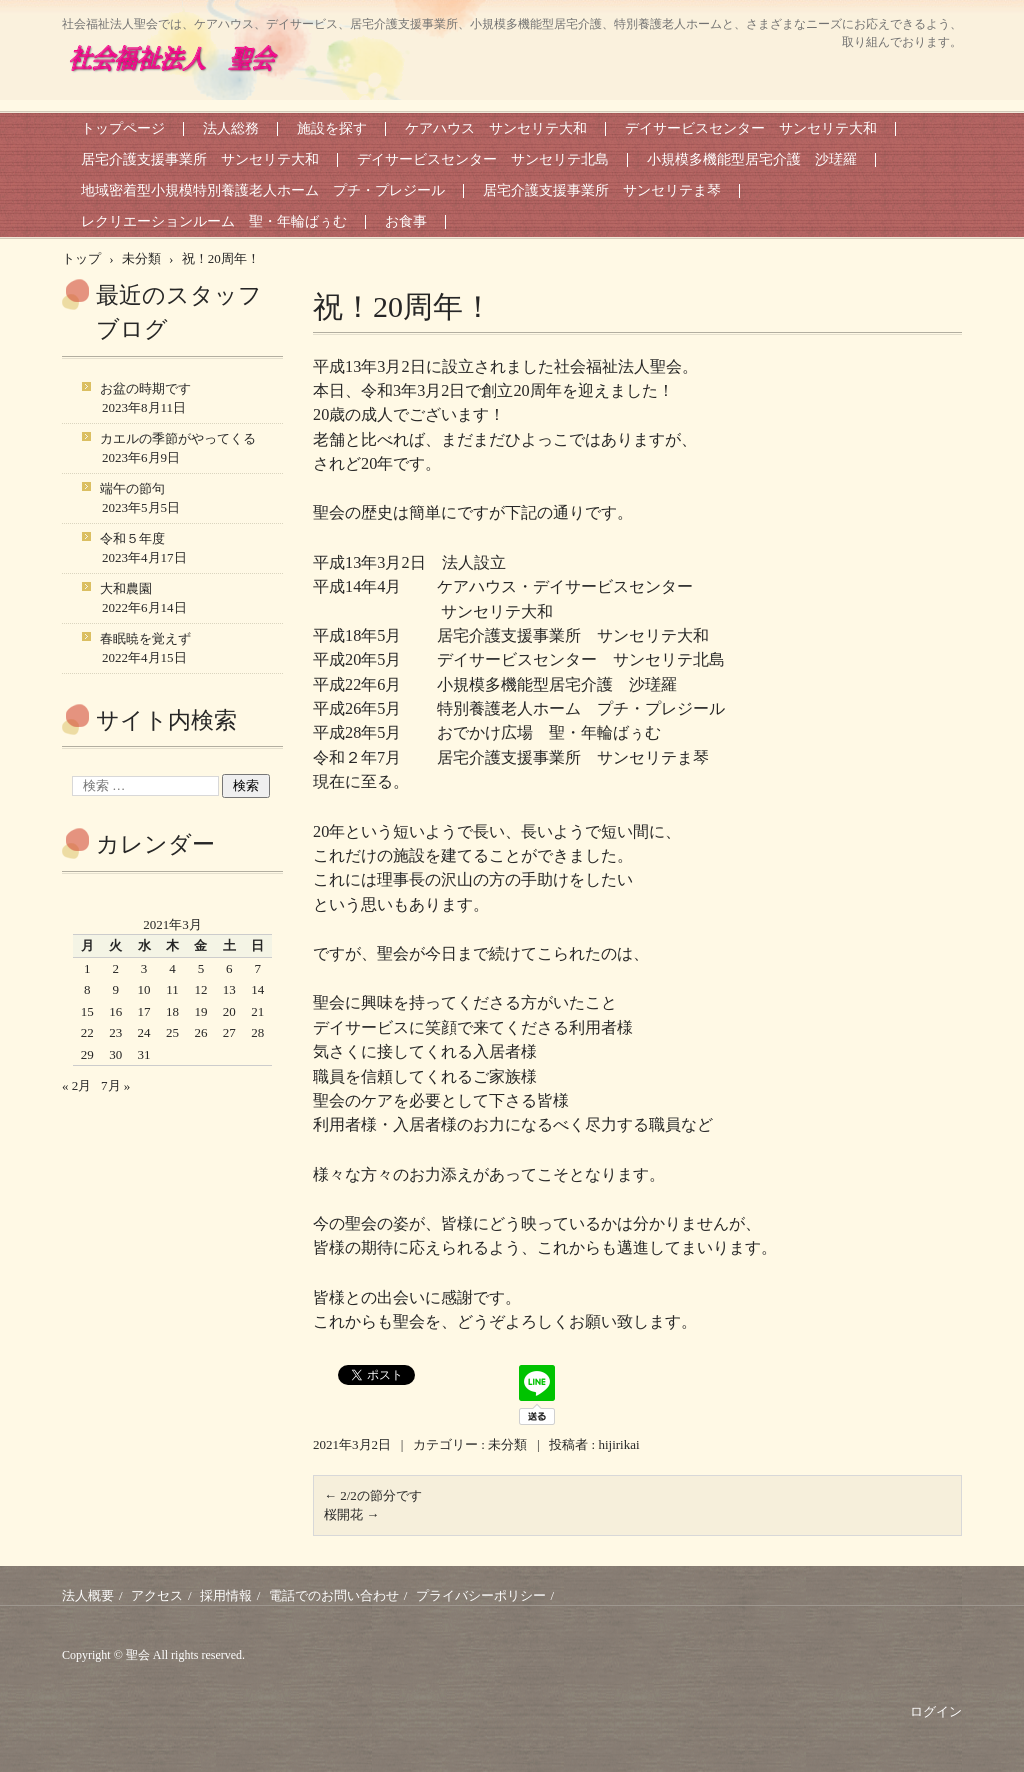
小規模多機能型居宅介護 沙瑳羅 (752, 159)
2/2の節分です (373, 1495)
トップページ (123, 128)
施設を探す (332, 128)
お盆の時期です (145, 388)
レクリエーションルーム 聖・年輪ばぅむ (214, 221)
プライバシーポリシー (481, 1595)
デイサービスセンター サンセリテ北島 (483, 159)
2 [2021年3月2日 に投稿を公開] (115, 968)
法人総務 (231, 128)
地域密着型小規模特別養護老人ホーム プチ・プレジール (263, 190)
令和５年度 (132, 538)
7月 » (115, 1085)
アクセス (157, 1595)
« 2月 (76, 1085)
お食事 (406, 221)
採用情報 (226, 1595)
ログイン (936, 1711)
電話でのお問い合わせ (334, 1595)
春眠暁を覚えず (145, 638)
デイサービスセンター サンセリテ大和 (751, 128)
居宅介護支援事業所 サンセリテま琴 (602, 190)
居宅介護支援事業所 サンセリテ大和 (200, 159)
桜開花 (351, 1514)
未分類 (507, 1444)
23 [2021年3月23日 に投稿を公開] (115, 1032)
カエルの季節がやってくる (178, 438)
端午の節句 (132, 488)
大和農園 (126, 588)
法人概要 (88, 1595)
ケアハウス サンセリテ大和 (496, 128)
